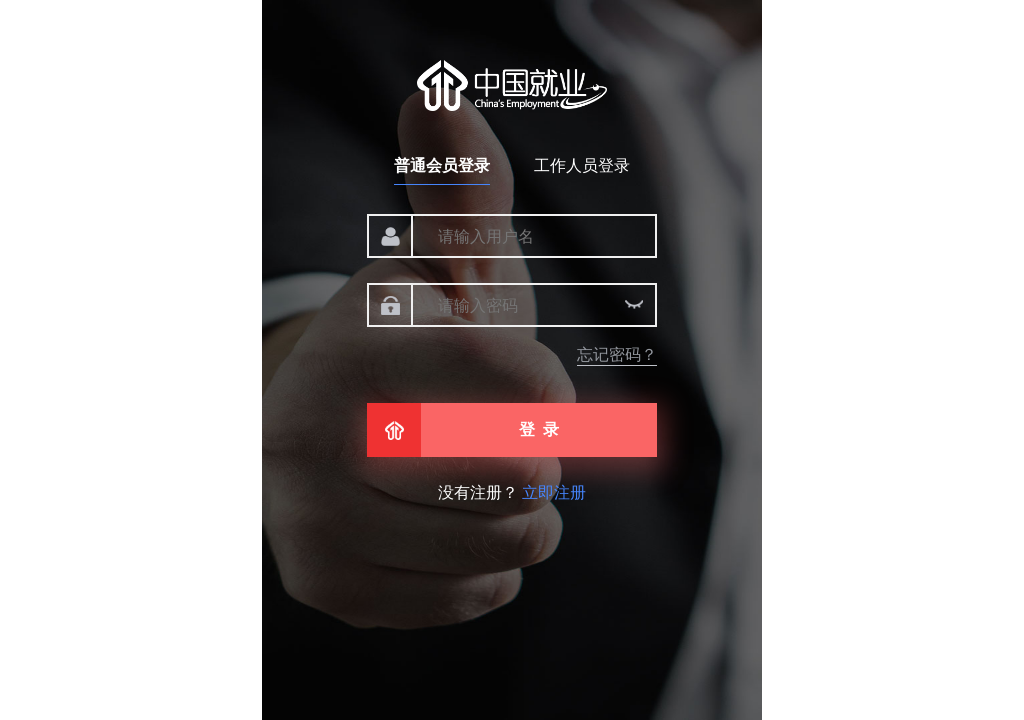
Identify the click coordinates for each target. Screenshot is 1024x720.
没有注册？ (512, 492)
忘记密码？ (617, 354)
